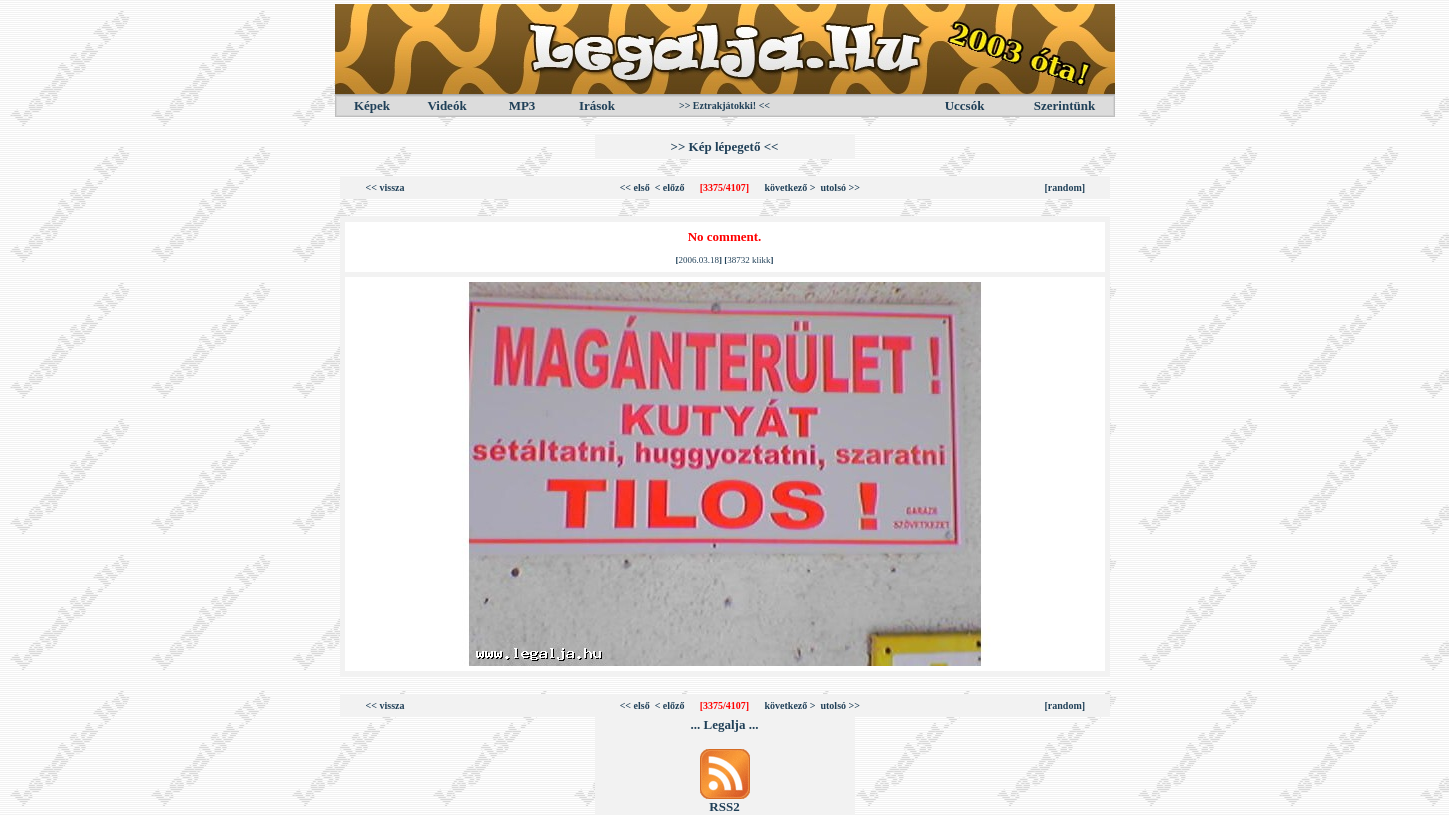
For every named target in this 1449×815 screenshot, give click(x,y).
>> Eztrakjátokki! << (724, 105)
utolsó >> (839, 187)
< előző (670, 187)
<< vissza (385, 187)
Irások (597, 105)
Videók (446, 105)
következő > (790, 187)
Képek (372, 105)
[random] (1065, 187)
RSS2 (724, 806)
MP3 (522, 105)
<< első (635, 187)
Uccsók (965, 105)
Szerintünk (1064, 105)
